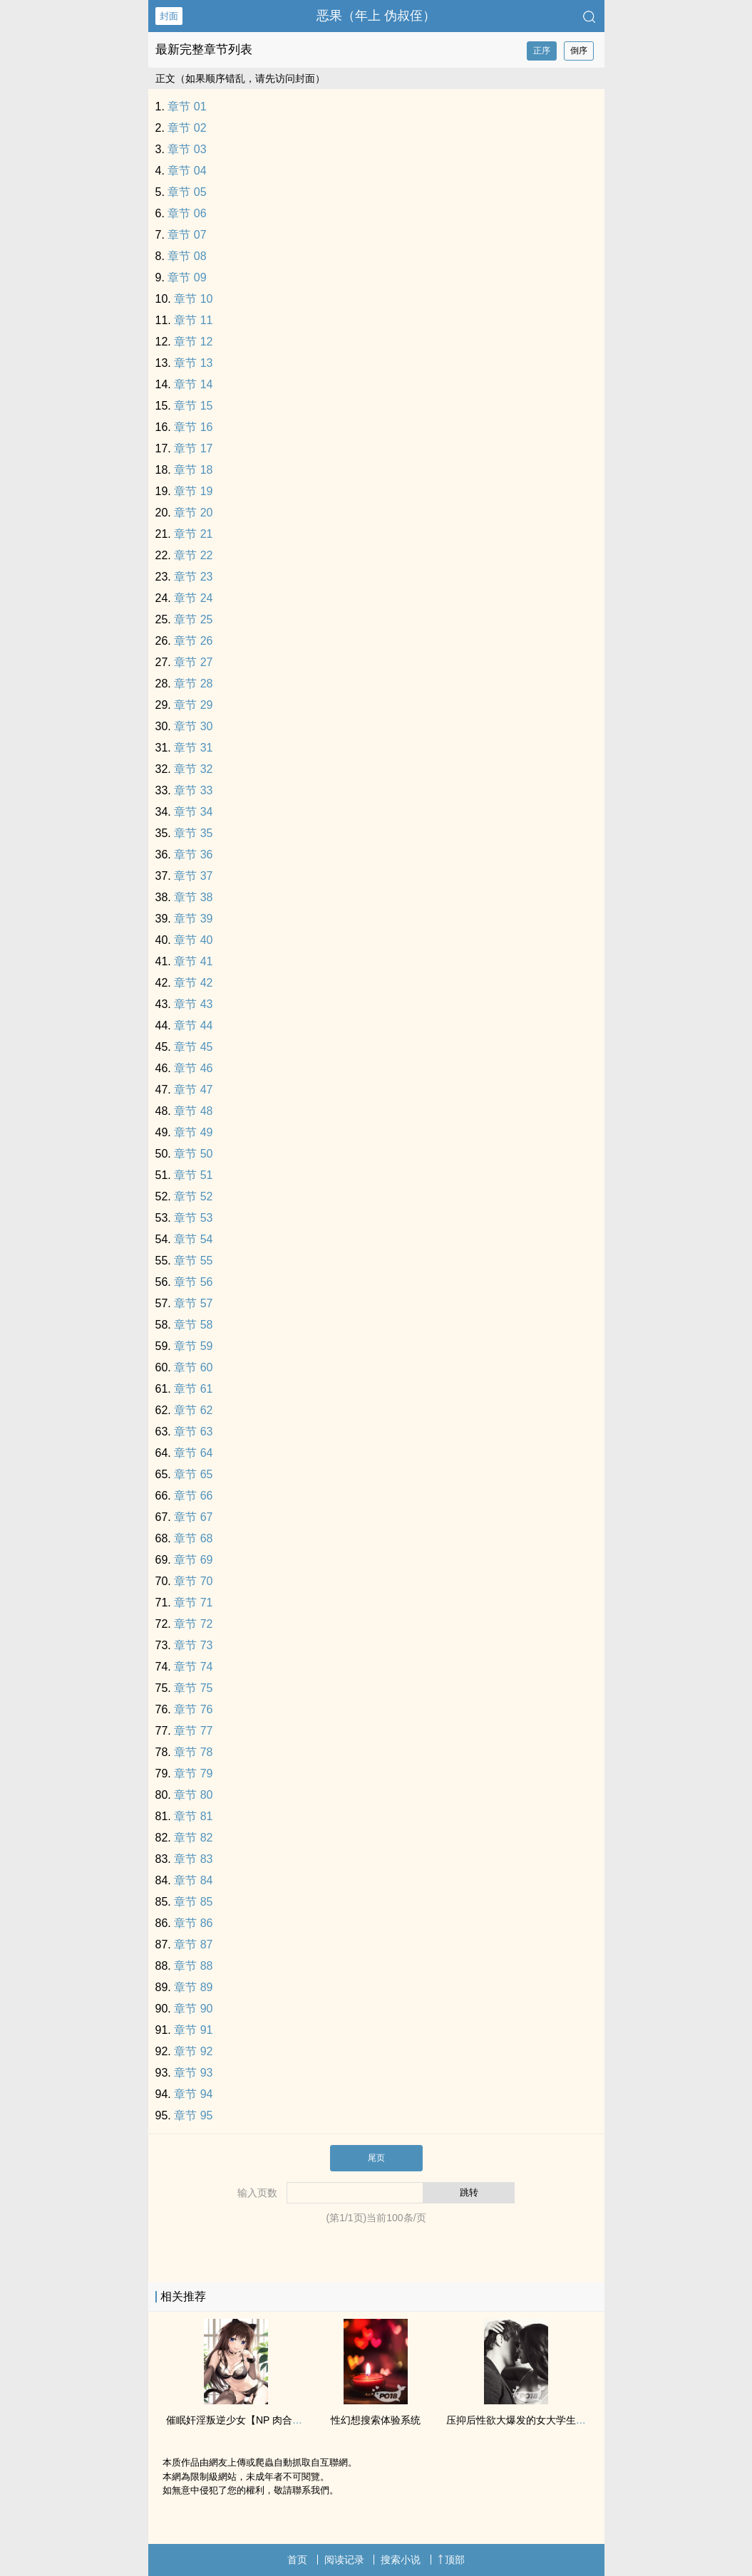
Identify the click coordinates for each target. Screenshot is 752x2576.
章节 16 (193, 427)
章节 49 (193, 1132)
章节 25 (193, 619)
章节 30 (193, 726)
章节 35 (193, 833)
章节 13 (193, 363)
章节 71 (193, 1602)
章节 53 (193, 1218)
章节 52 (193, 1196)
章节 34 (193, 812)
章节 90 (193, 2009)
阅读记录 (344, 2559)
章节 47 (193, 1090)
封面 (169, 16)
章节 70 (193, 1581)
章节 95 (193, 2115)
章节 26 (193, 641)
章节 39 (193, 919)
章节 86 (193, 1923)
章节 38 (193, 897)
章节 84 (193, 1880)
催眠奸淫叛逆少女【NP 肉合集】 (239, 2420)
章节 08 (187, 256)
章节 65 (193, 1474)
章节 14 (193, 384)
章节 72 (193, 1624)
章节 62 (193, 1410)
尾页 (376, 2158)
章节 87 (193, 1944)
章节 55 (193, 1261)
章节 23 (193, 577)
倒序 (578, 51)
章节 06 (187, 213)
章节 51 (193, 1175)
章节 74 (193, 1667)
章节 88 (193, 1966)
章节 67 (193, 1517)
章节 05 (187, 192)
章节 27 (193, 662)
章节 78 (193, 1752)
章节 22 (193, 555)
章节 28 (193, 683)
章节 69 (193, 1560)
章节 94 (193, 2094)
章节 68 (193, 1538)
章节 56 (193, 1282)
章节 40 (193, 940)
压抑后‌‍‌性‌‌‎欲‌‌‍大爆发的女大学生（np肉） (531, 2420)
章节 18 (193, 470)
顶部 (451, 2559)
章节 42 (193, 983)
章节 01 (187, 106)
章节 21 (193, 534)
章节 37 (193, 876)
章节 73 (193, 1645)
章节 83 (193, 1859)
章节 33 (193, 790)
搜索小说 (401, 2559)
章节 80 (193, 1795)
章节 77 (193, 1731)
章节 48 (193, 1111)
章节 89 (193, 1987)
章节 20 (193, 513)
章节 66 (193, 1496)
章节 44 (193, 1025)
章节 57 (193, 1303)
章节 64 (193, 1453)
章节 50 (193, 1154)
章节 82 (193, 1838)
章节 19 (193, 491)
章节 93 (193, 2073)
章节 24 (193, 598)
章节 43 (193, 1004)
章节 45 (193, 1047)
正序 (541, 51)
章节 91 (193, 2030)
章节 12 (193, 342)
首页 (297, 2559)
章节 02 (187, 128)
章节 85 (193, 1902)
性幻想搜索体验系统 (376, 2420)
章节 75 (193, 1688)
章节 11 (193, 320)
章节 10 (193, 299)
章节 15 (193, 406)
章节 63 (193, 1431)
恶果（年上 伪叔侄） (376, 16)
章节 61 (193, 1389)
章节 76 (193, 1709)
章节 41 (193, 961)
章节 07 (187, 235)
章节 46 (193, 1068)
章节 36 (193, 854)
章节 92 (193, 2051)
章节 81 (193, 1816)
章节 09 (187, 277)
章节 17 (193, 448)
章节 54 (193, 1239)
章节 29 (193, 705)
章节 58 (193, 1325)
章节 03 (187, 149)
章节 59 (193, 1346)
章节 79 (193, 1773)
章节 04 (187, 171)
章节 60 (193, 1367)
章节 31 (193, 748)
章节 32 (193, 769)
